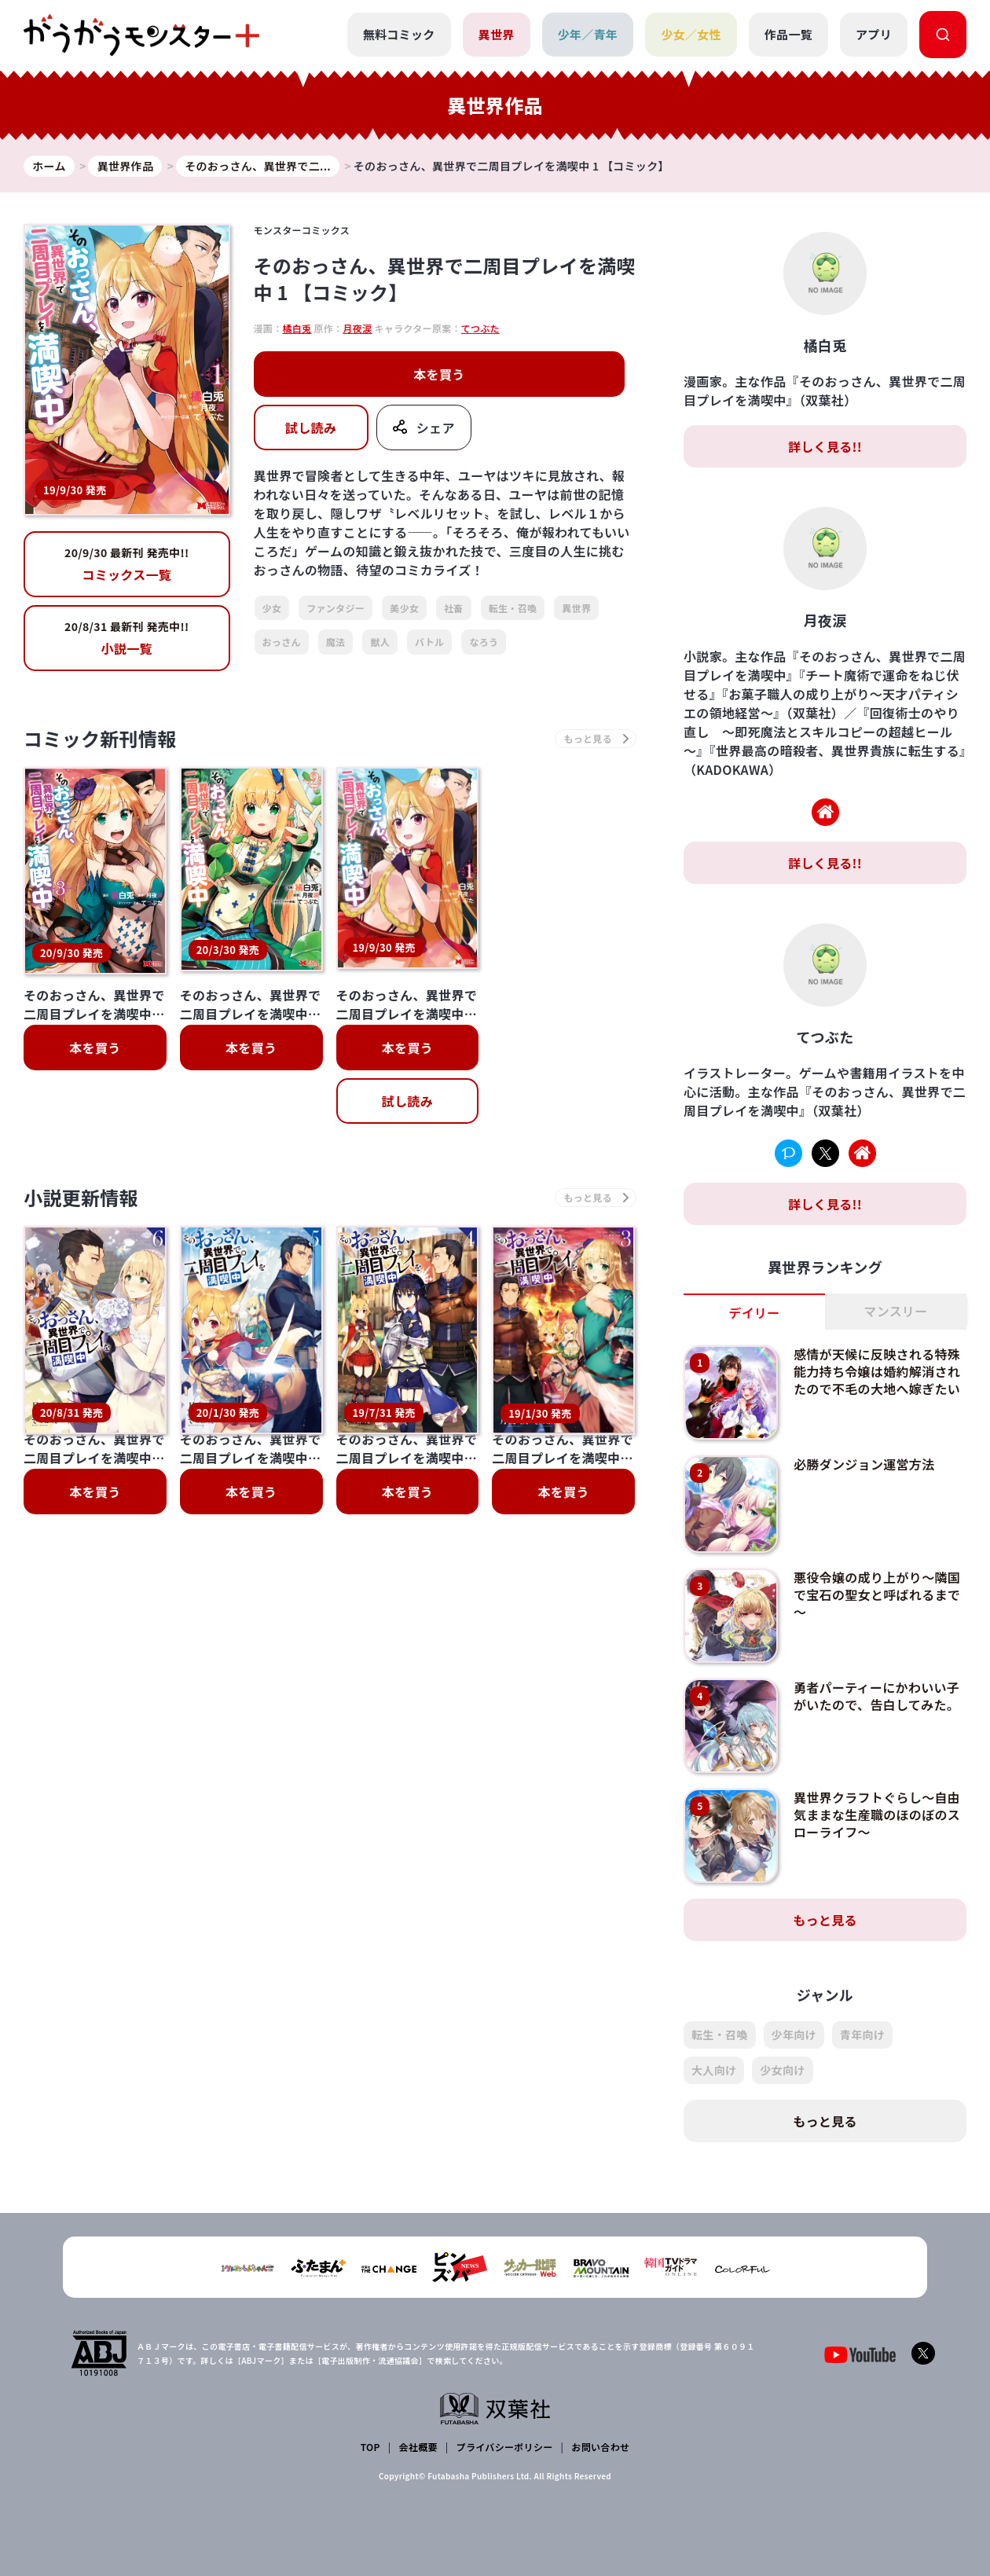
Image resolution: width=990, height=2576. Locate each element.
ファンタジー (335, 608)
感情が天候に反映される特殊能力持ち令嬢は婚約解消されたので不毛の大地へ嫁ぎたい (877, 1372)
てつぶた (480, 328)
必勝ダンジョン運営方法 (864, 1464)
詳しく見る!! (825, 446)
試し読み (310, 427)
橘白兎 (296, 328)
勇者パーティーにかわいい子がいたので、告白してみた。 (876, 1696)
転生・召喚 (513, 608)
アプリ (874, 34)
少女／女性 (691, 34)
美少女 (404, 608)
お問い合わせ (600, 2446)
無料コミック (399, 34)
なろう (483, 641)
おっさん (281, 641)
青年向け (862, 2034)
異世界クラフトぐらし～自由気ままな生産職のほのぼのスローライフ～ (877, 1815)
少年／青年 (588, 34)
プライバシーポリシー (504, 2446)
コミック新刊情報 (100, 738)
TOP (370, 2446)
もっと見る (825, 1919)
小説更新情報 (81, 1193)
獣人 (380, 641)
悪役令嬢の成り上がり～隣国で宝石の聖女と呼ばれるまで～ (877, 1595)
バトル (429, 641)
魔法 (336, 641)
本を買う (438, 374)
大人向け (713, 2070)
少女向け (782, 2070)
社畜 (454, 608)
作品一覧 (788, 34)
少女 (272, 608)
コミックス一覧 (127, 564)
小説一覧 (127, 638)
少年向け (794, 2034)
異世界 (496, 34)
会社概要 (418, 2446)
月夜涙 (357, 328)
